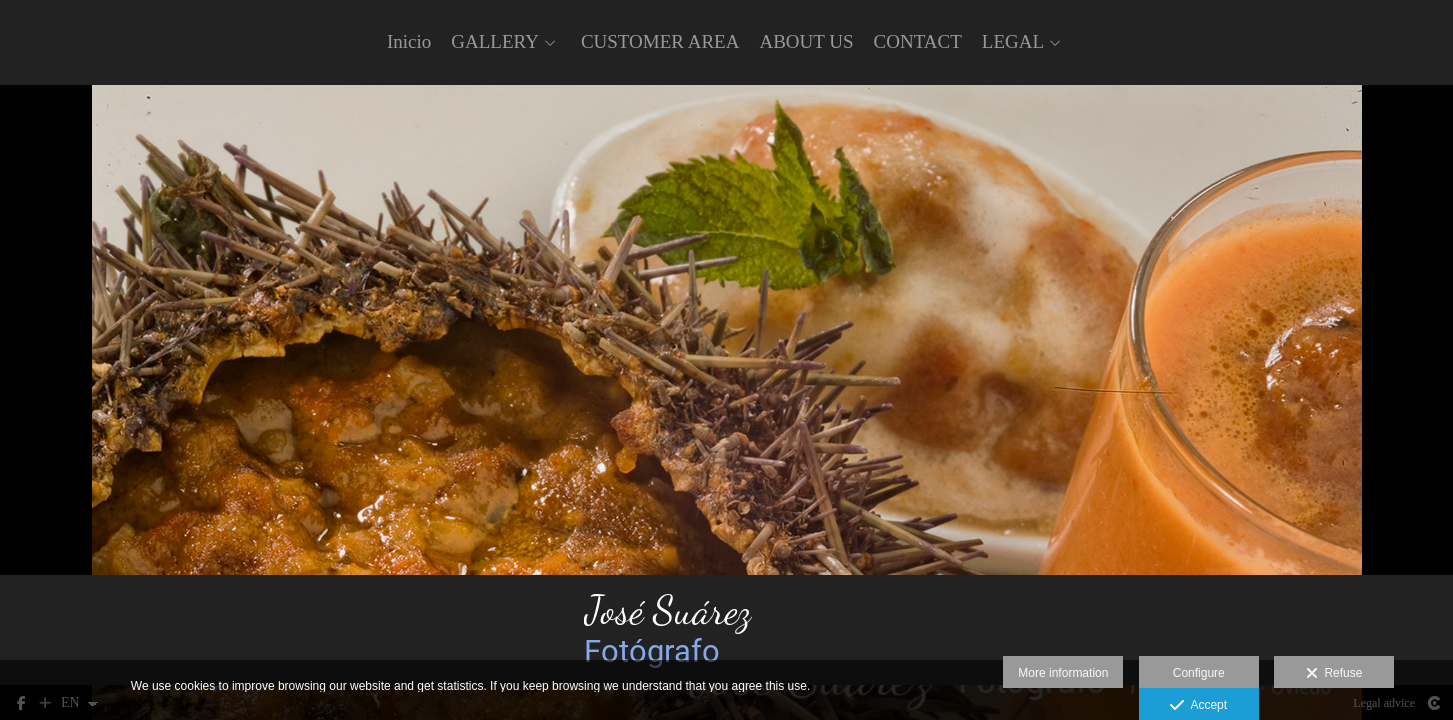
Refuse (1334, 674)
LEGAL (1013, 42)
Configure (1199, 673)
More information (1063, 673)
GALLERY (495, 42)
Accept (1198, 706)
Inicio (409, 42)
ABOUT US (806, 42)
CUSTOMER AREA (660, 42)
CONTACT (918, 42)
